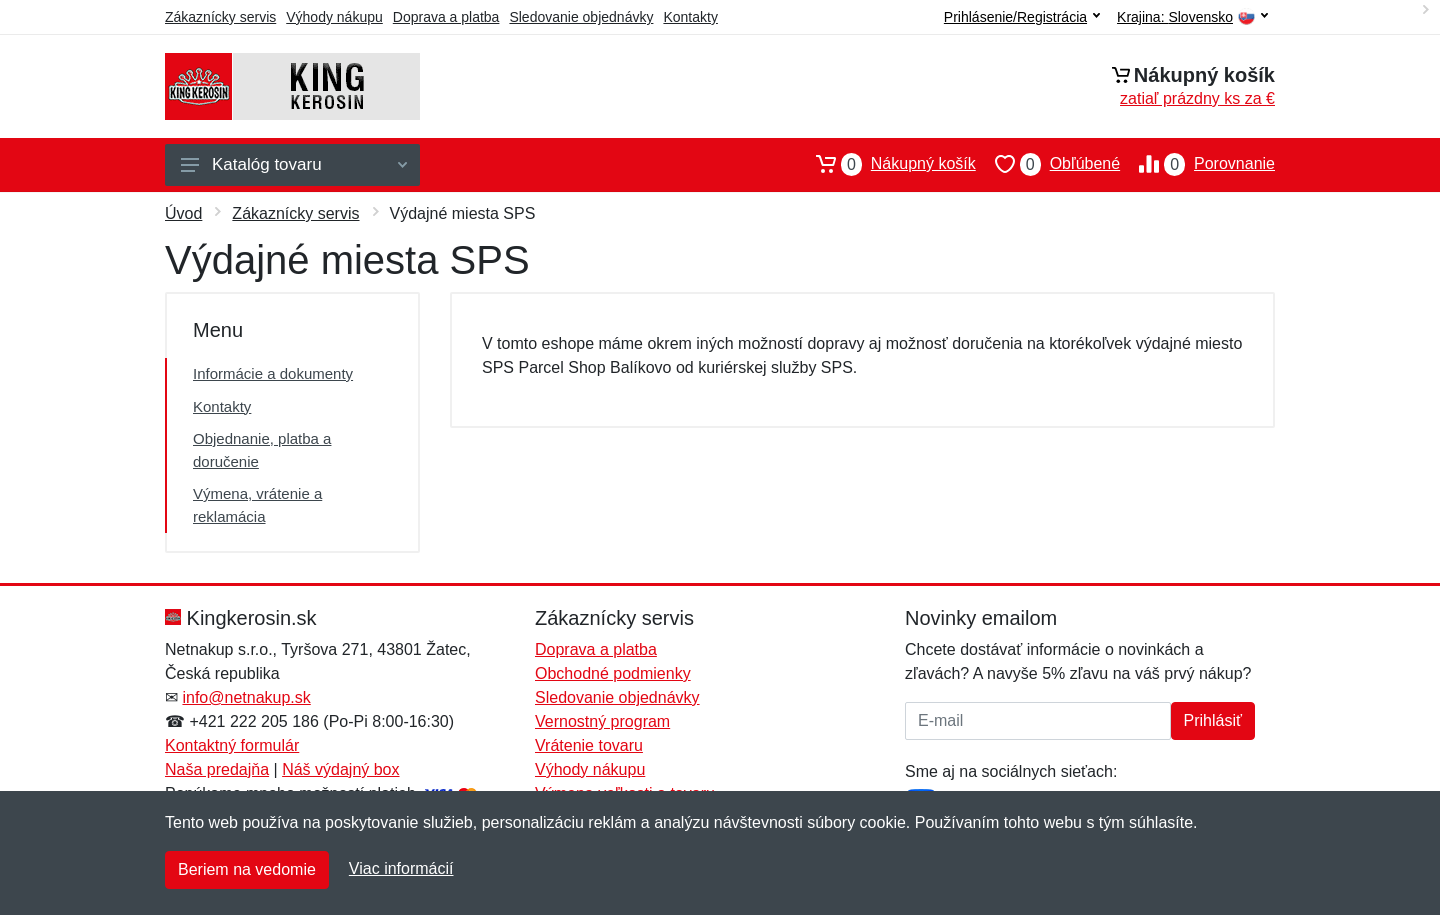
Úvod (183, 213)
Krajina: (1192, 17)
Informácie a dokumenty (273, 373)
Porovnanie (1197, 164)
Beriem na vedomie (247, 869)
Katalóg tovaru (294, 164)
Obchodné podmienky (613, 673)
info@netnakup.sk (246, 697)
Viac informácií (401, 868)
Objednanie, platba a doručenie (262, 450)
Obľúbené (1048, 164)
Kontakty (690, 17)
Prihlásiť (1213, 720)
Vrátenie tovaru (589, 745)
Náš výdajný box (340, 769)
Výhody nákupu (334, 17)
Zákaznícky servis (220, 17)
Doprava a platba (446, 17)
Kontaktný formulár (232, 745)
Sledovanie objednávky (581, 17)
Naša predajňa (217, 769)
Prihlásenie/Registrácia (1022, 17)
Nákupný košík (886, 164)
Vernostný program (602, 721)
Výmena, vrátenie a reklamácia (257, 505)
